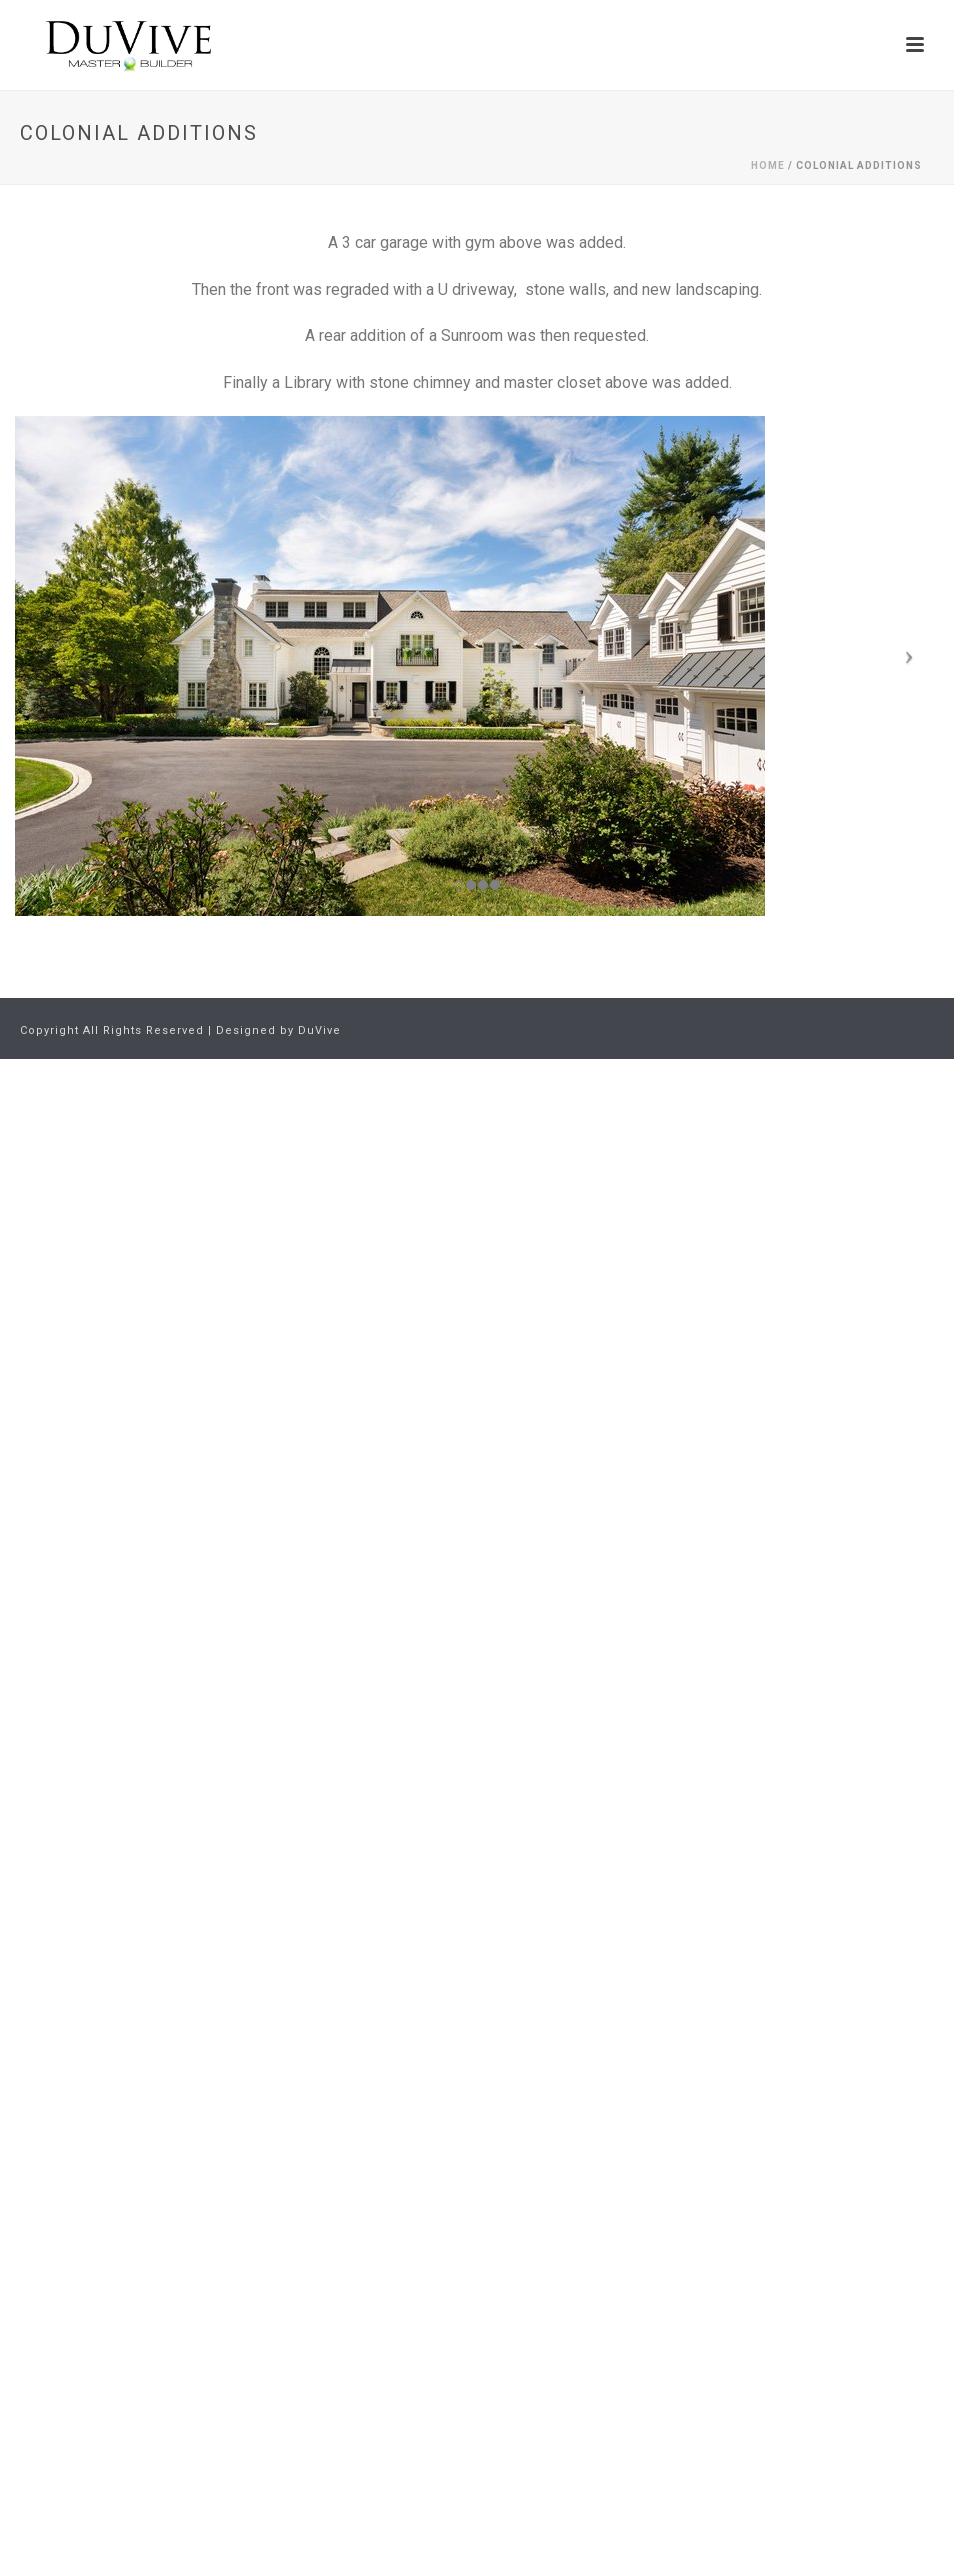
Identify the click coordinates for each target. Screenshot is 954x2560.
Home (768, 165)
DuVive (319, 1030)
